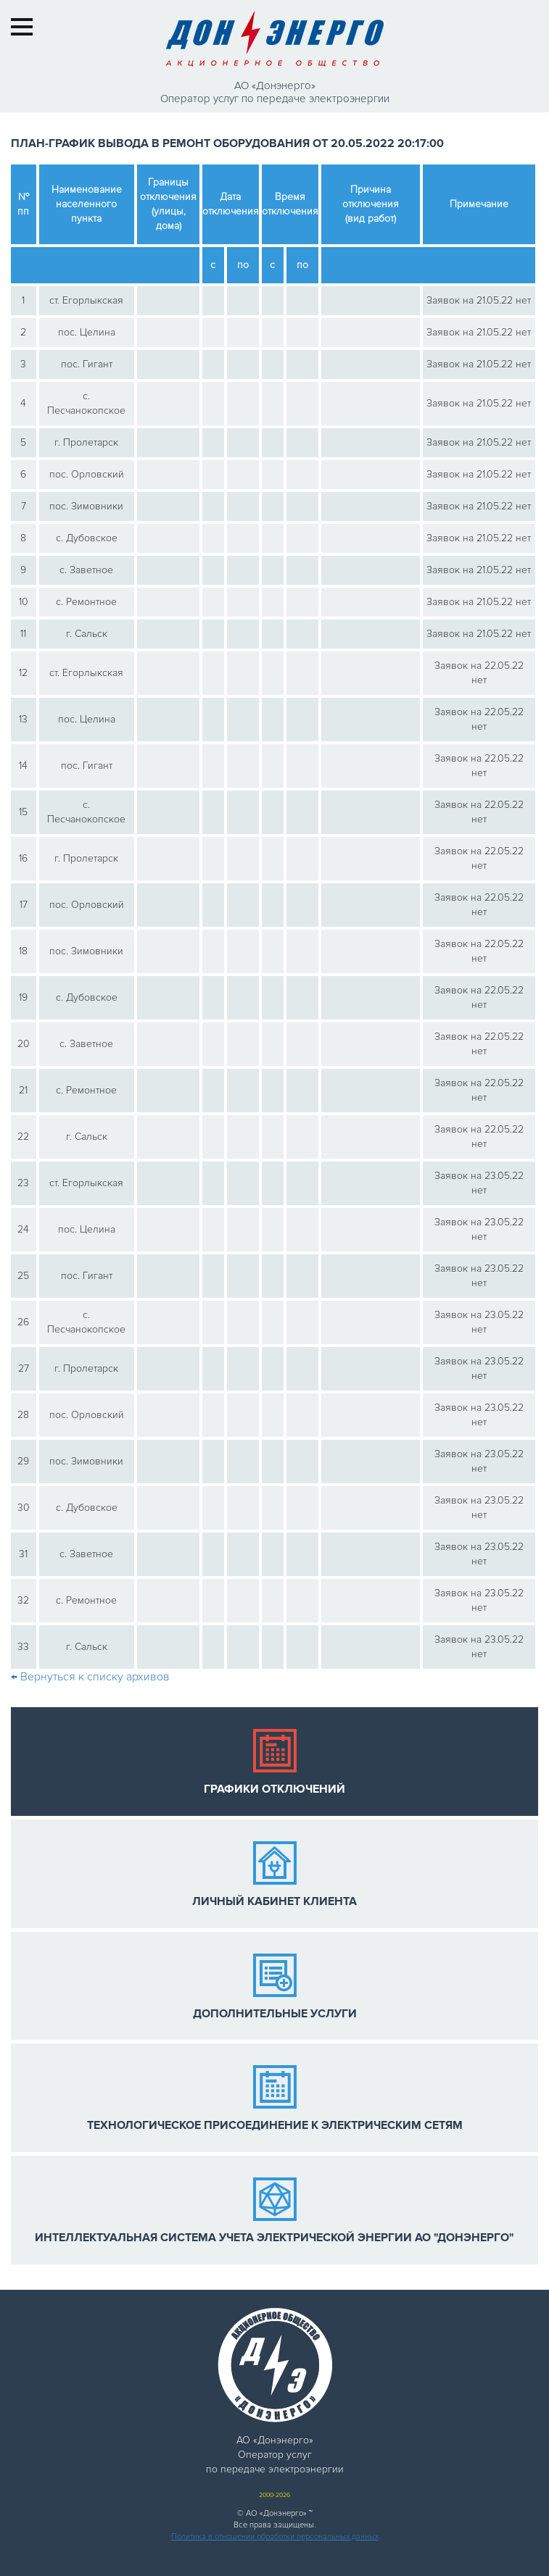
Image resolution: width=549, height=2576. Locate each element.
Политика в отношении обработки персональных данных (275, 2536)
